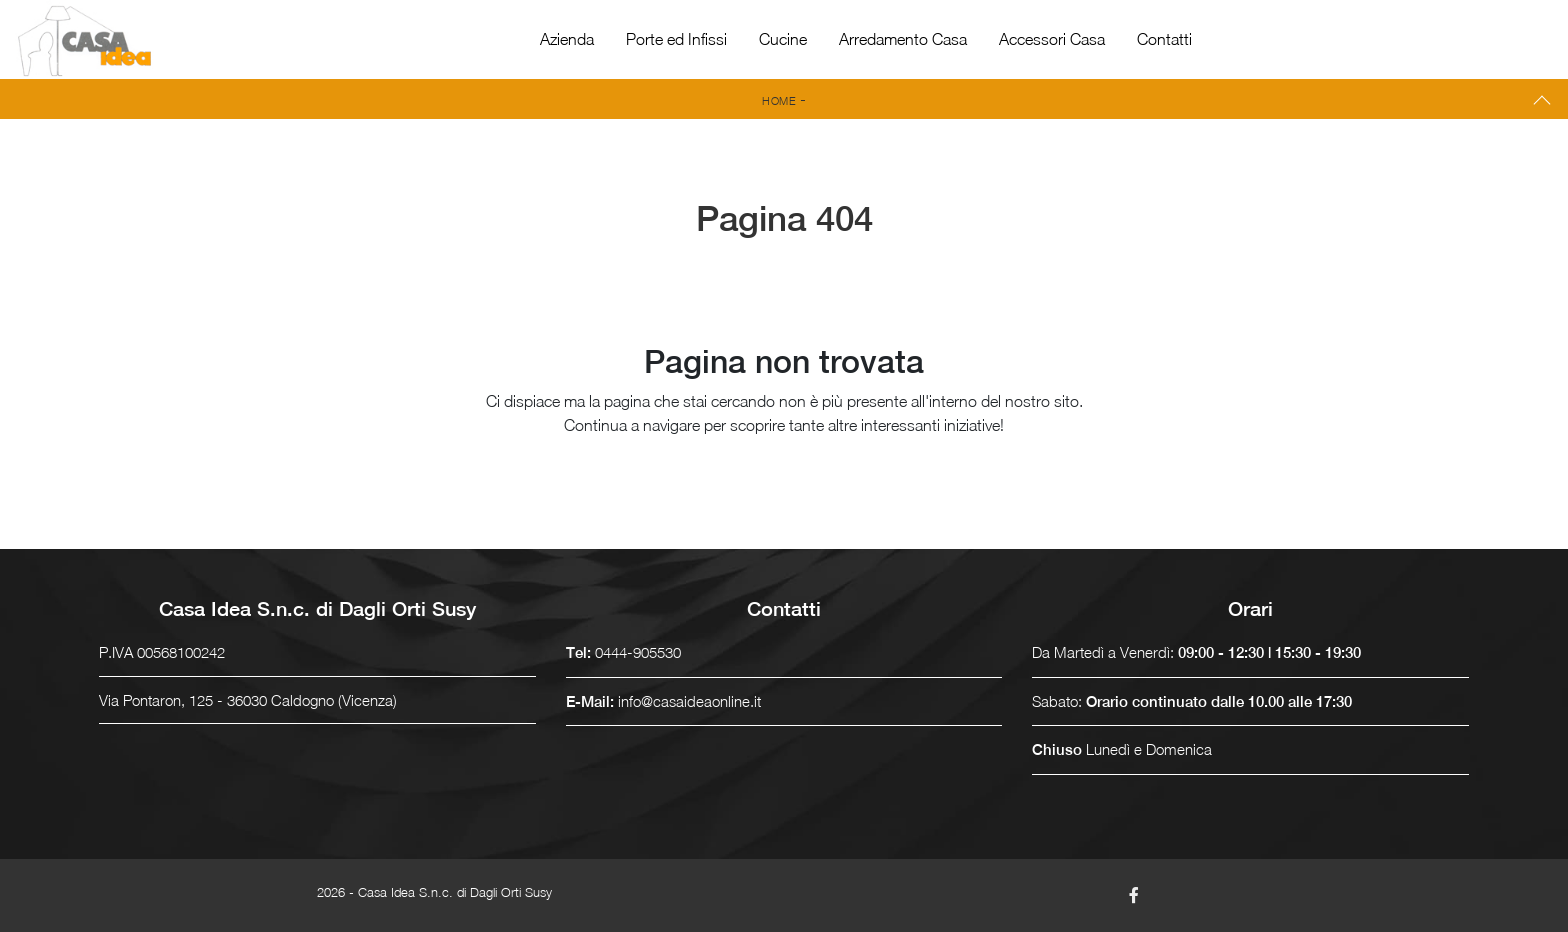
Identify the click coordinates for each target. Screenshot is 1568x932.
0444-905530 (638, 652)
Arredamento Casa (903, 39)
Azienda (567, 39)
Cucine (783, 39)
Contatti (1164, 39)
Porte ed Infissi (676, 39)
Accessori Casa (1052, 39)
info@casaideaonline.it (689, 701)
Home (779, 100)
